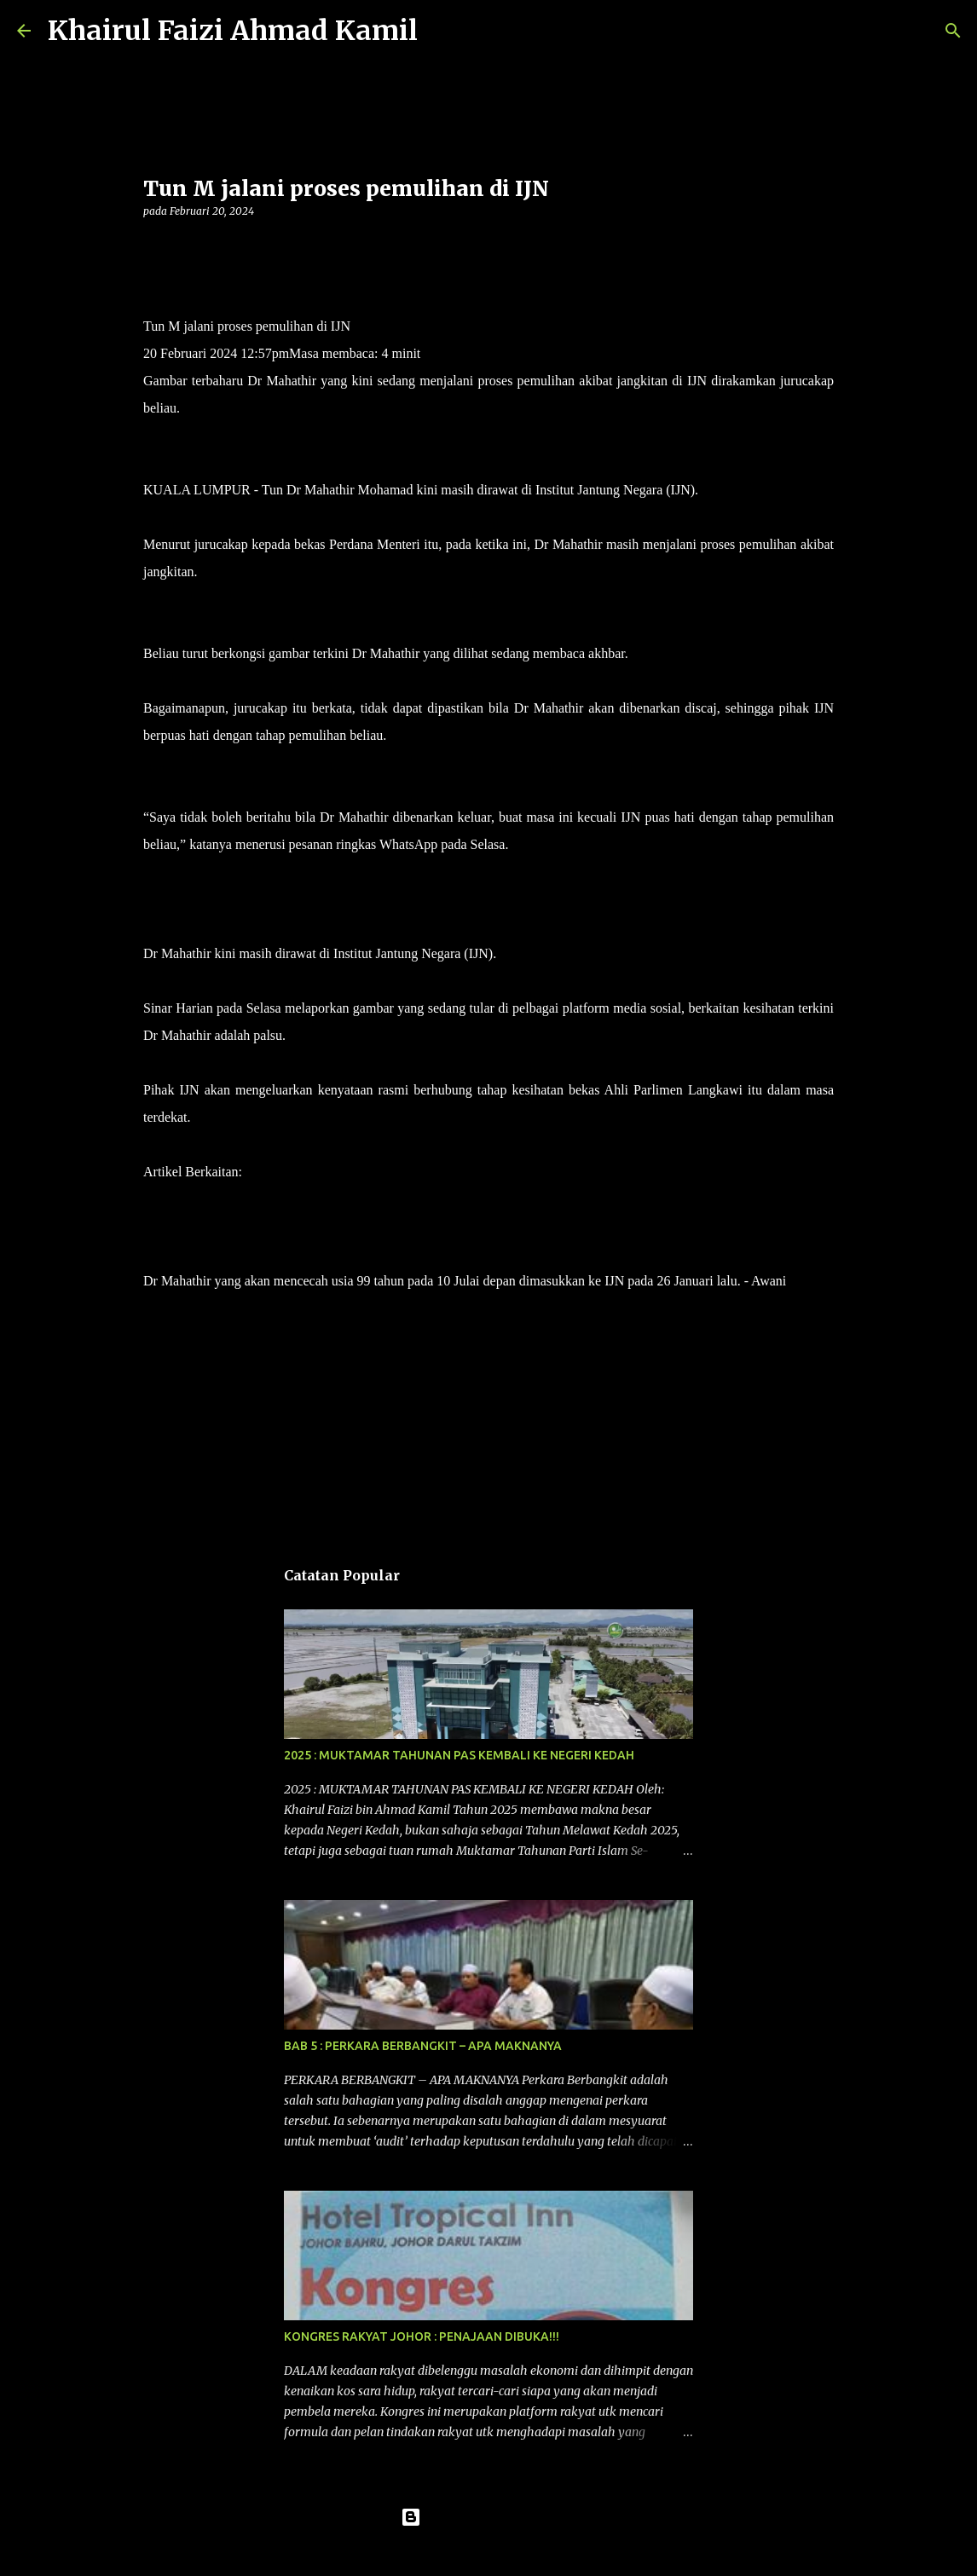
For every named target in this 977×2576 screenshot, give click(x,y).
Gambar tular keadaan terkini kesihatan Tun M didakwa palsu (410, 1171)
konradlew (523, 2552)
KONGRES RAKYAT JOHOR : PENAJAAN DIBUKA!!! (421, 2336)
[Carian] (441, 30)
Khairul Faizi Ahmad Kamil (233, 31)
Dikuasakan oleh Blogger (489, 2517)
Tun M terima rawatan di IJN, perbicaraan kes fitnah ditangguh (315, 1226)
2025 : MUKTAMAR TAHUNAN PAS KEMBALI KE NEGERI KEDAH (459, 1755)
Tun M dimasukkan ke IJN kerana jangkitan (263, 1199)
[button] (153, 245)
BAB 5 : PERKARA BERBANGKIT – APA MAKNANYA (423, 2046)
